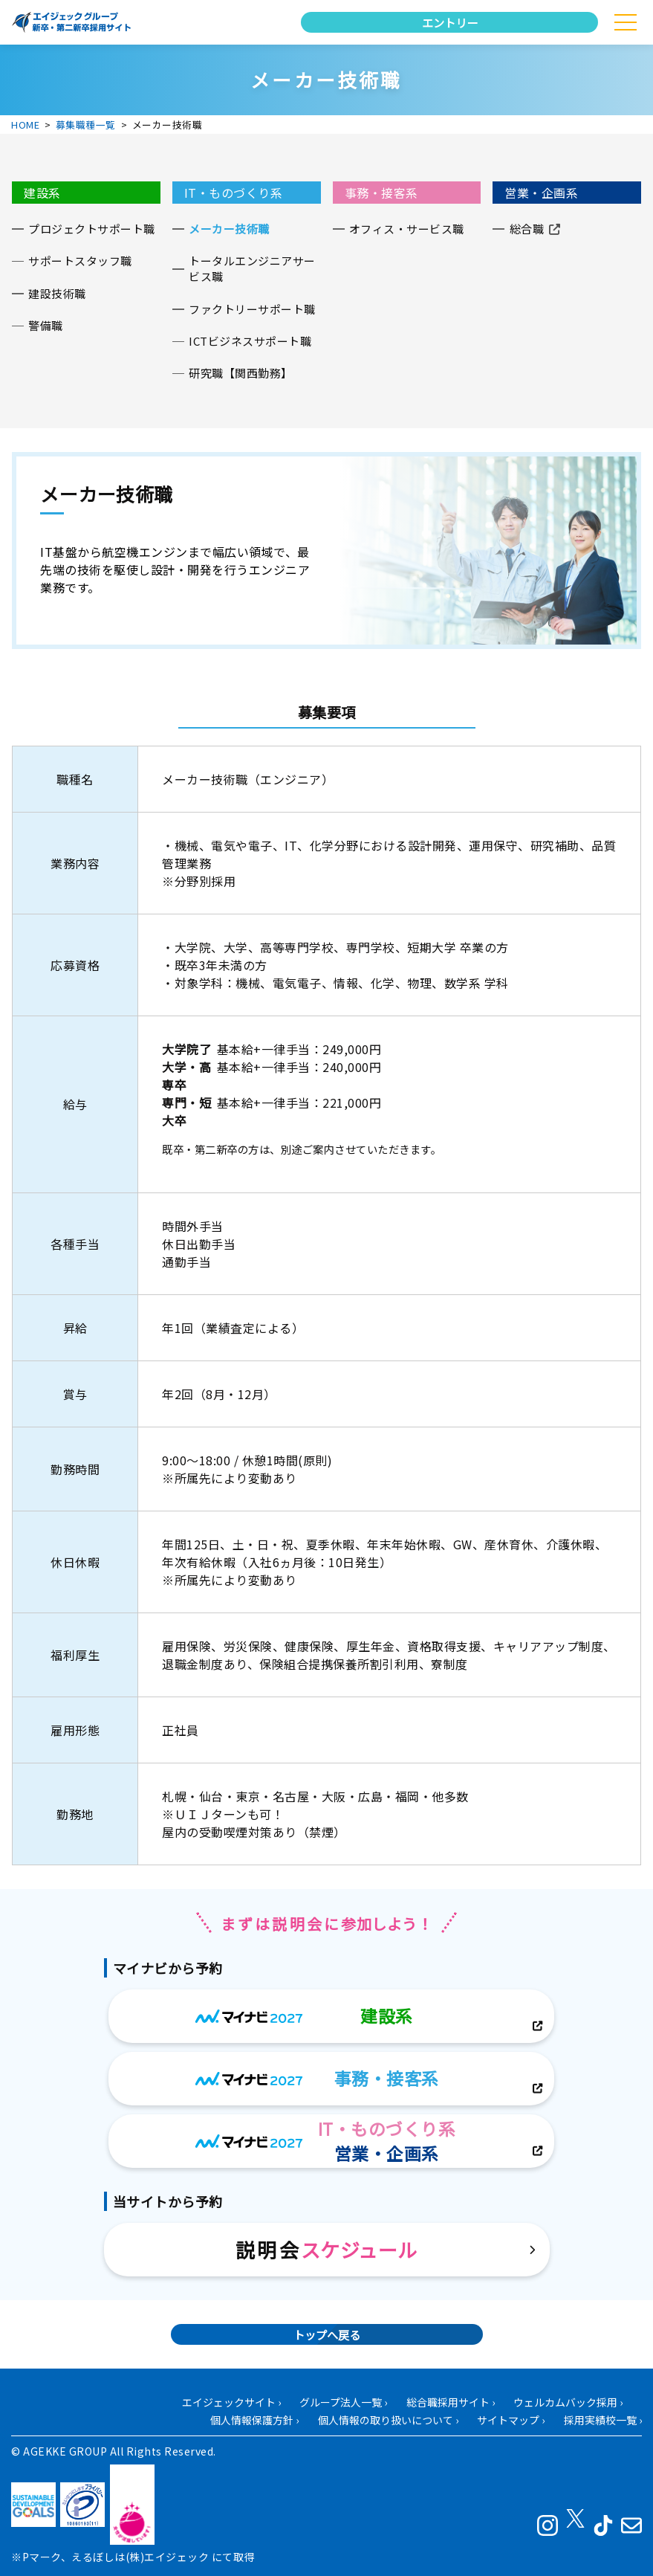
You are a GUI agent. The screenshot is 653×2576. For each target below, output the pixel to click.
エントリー (450, 22)
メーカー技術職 (229, 228)
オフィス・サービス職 (406, 228)
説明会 (326, 2249)
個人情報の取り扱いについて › (388, 2419)
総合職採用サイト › (450, 2402)
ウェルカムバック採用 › (568, 2402)
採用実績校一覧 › (603, 2419)
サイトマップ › (511, 2419)
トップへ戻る (326, 2334)
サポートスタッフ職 (80, 260)
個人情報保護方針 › (254, 2419)
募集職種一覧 (86, 124)
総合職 (527, 228)
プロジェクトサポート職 (91, 228)
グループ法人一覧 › (343, 2402)
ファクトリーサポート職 (252, 309)
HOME (25, 124)
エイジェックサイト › (231, 2402)
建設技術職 (57, 293)
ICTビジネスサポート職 (250, 341)
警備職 (45, 325)
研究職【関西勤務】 (241, 373)
